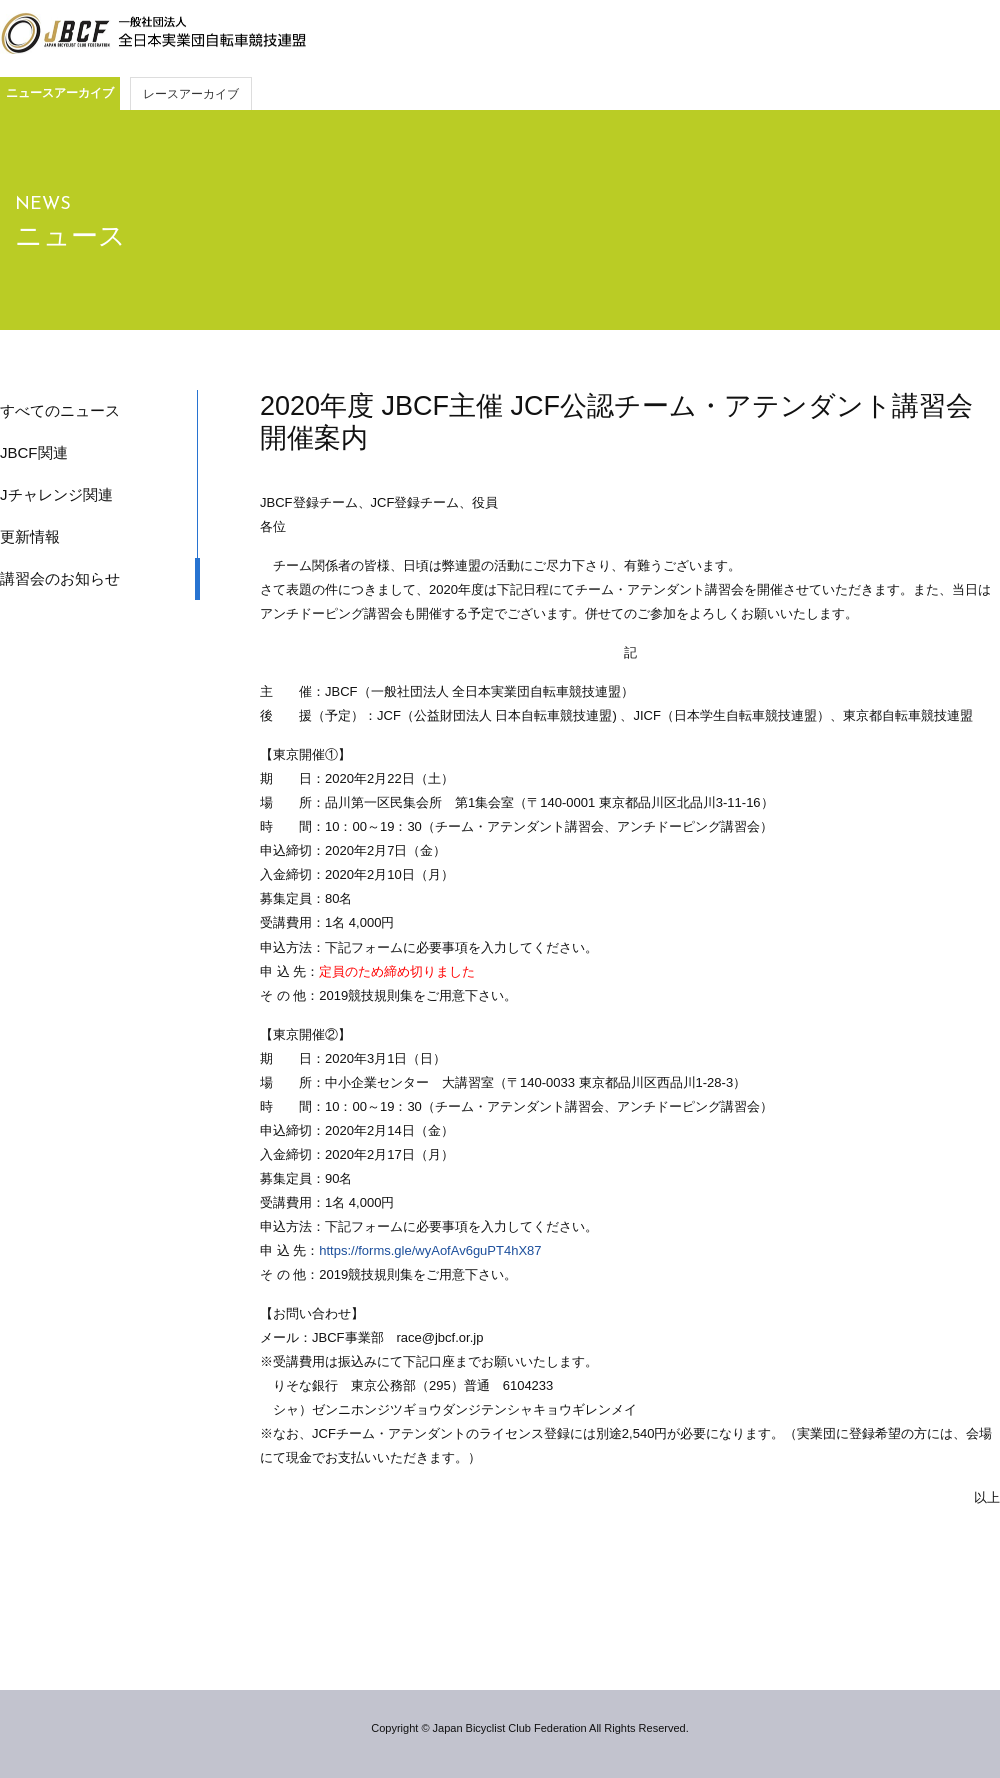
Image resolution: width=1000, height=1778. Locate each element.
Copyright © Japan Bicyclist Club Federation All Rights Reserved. (529, 1728)
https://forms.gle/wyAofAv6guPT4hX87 (430, 1250)
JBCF (153, 34)
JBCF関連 (34, 452)
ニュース (70, 236)
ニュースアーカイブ (60, 93)
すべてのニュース (60, 410)
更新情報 (30, 536)
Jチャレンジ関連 (56, 494)
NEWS (43, 204)
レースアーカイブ (191, 94)
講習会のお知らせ (60, 578)
